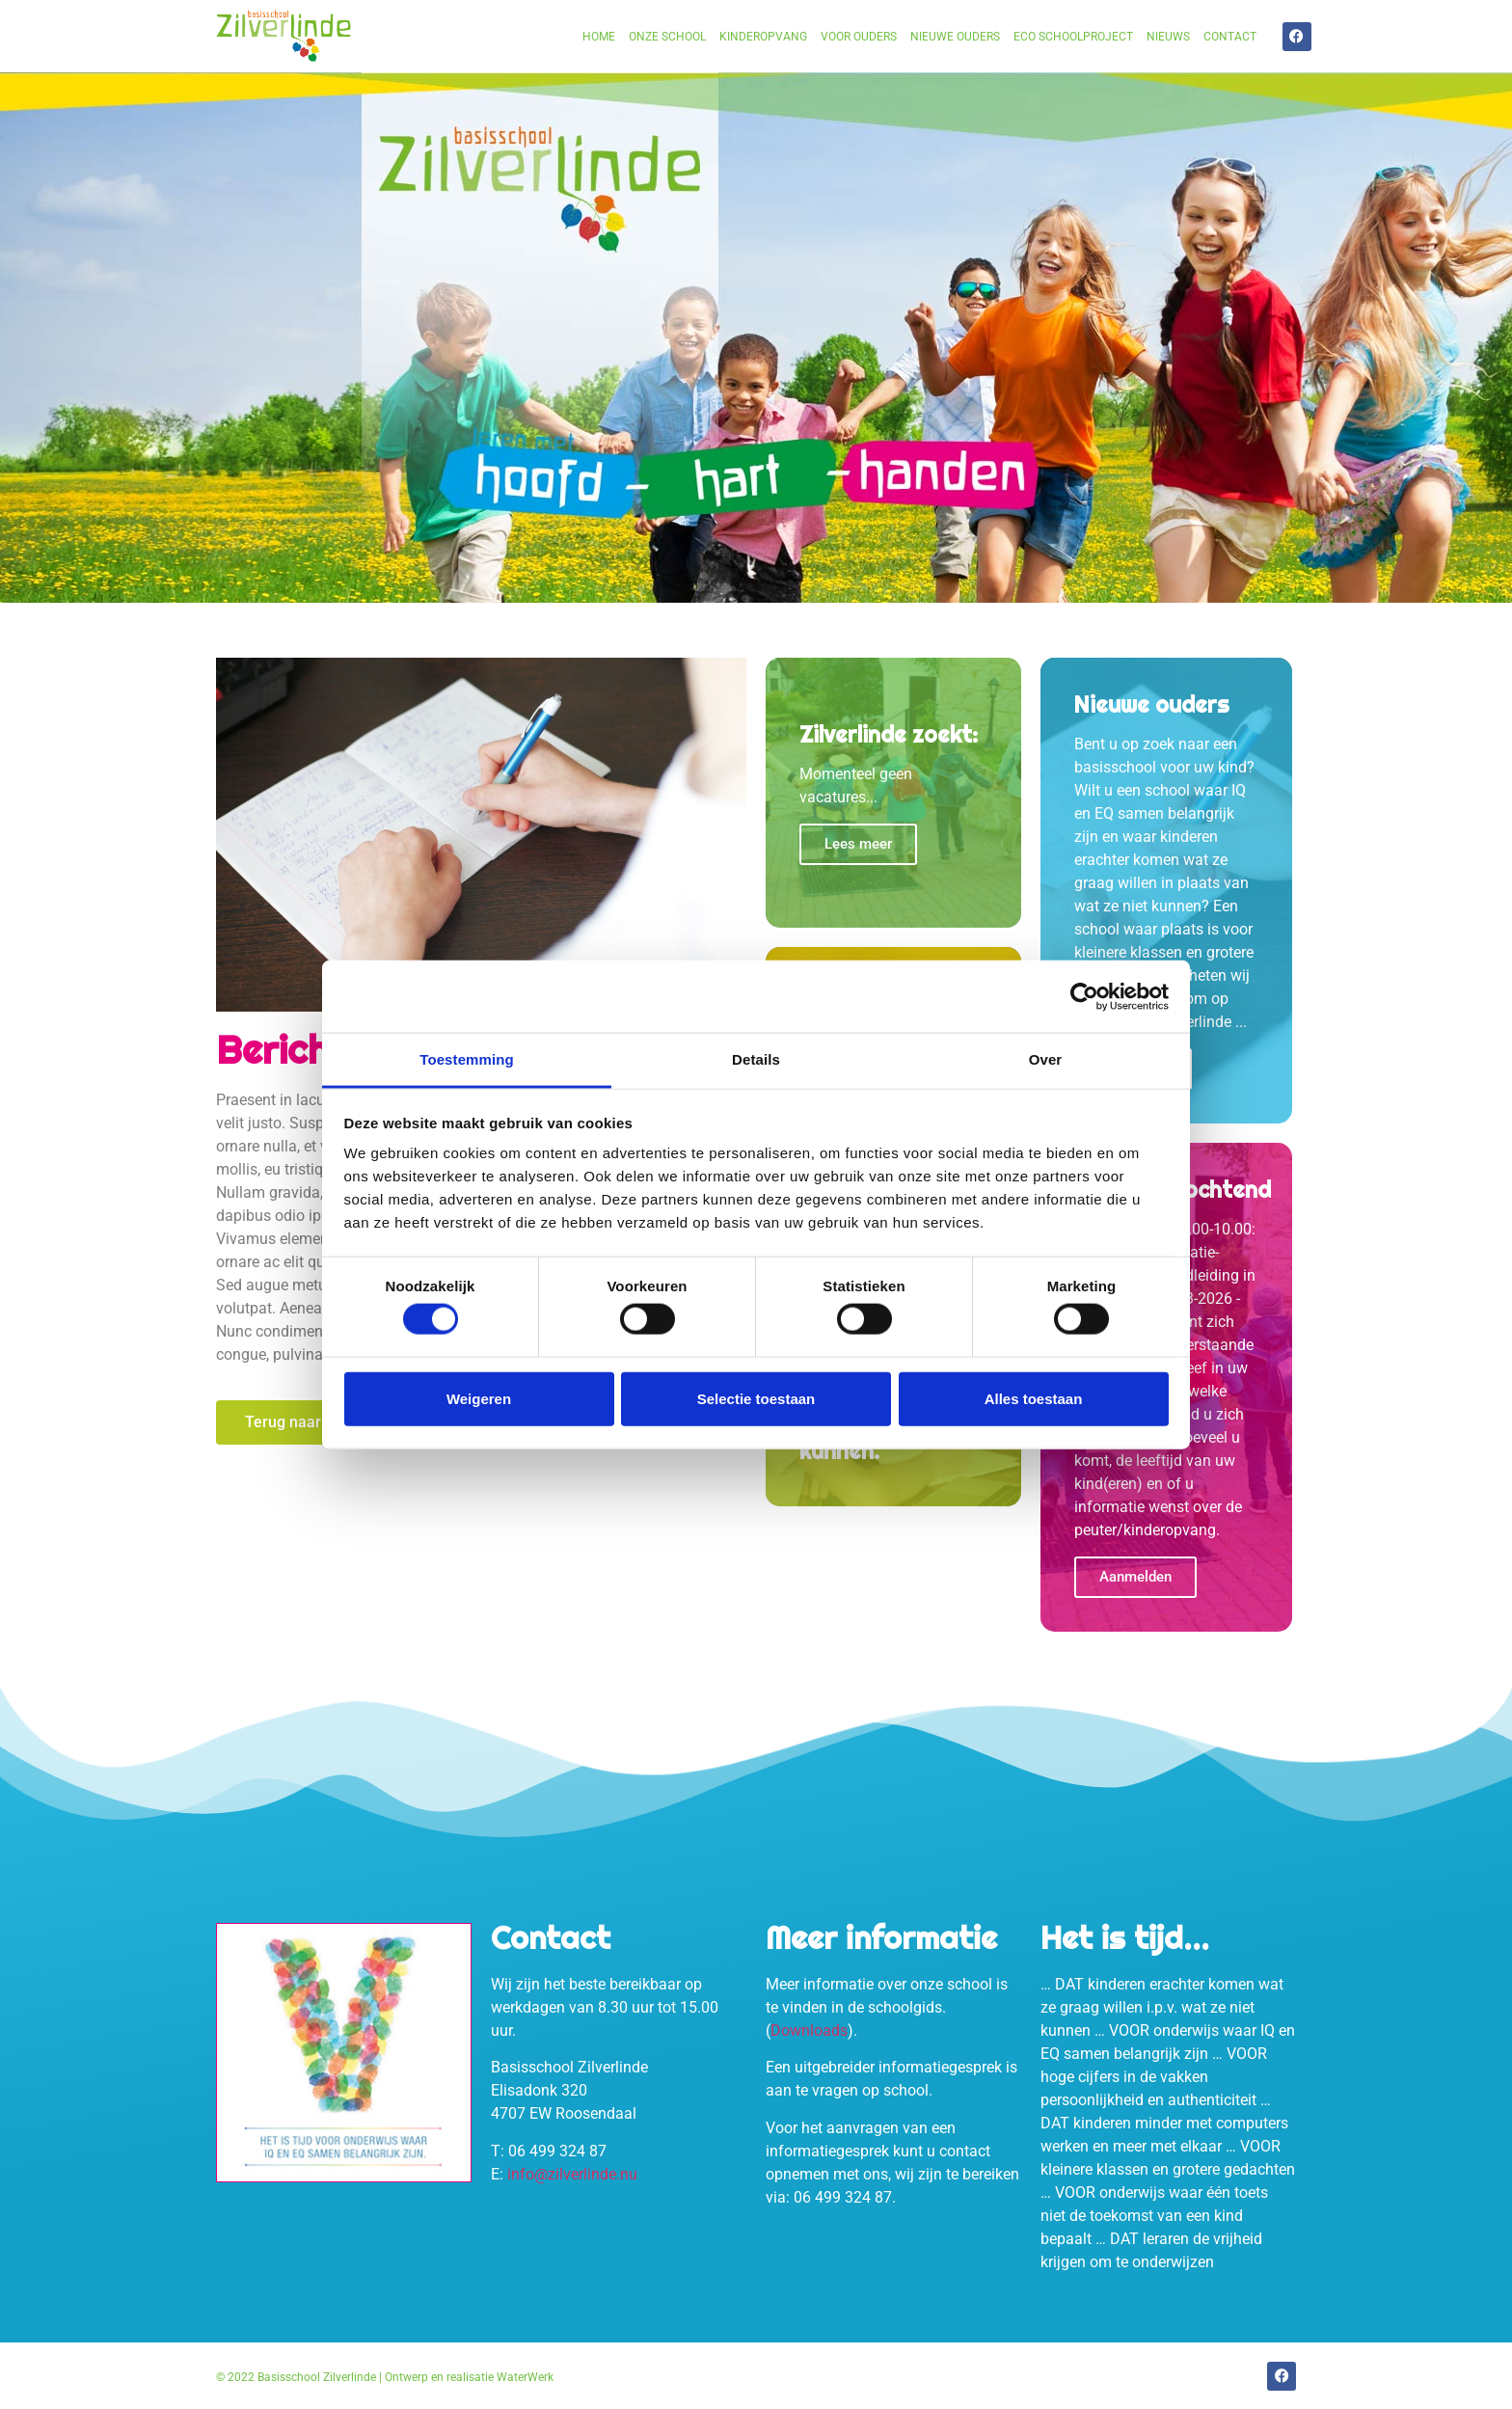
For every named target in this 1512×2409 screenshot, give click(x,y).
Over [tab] (1046, 1059)
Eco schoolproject (1073, 36)
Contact (1229, 36)
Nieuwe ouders (955, 36)
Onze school (667, 36)
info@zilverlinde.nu (572, 2174)
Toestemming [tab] (466, 1059)
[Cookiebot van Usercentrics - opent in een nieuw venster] (1084, 996)
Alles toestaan (1034, 1398)
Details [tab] (756, 1059)
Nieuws (1168, 36)
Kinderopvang (763, 36)
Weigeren (478, 1398)
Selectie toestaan (756, 1398)
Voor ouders (859, 36)
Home (598, 36)
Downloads (809, 2030)
